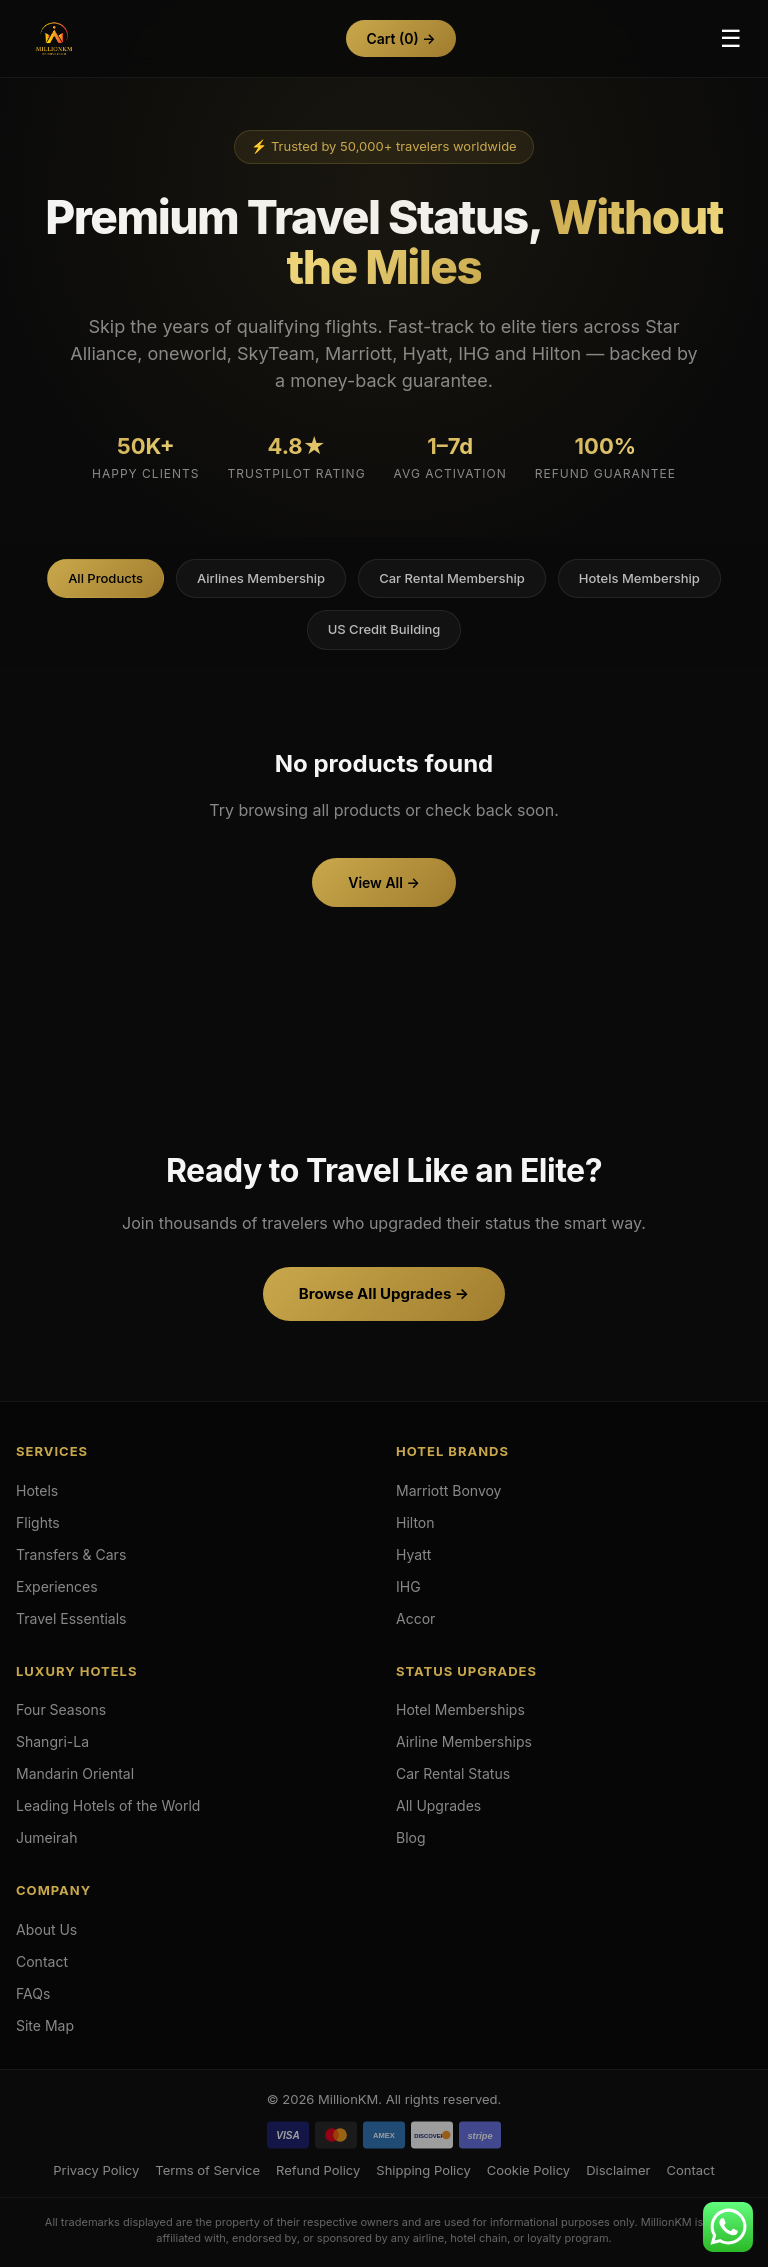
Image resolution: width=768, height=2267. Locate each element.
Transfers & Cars (71, 1554)
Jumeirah (47, 1837)
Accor (415, 1618)
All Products (105, 578)
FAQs (33, 1993)
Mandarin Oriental (75, 1773)
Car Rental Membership (452, 578)
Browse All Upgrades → (384, 1293)
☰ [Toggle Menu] (731, 38)
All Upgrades (438, 1805)
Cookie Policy (528, 2170)
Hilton (415, 1522)
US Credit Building (384, 629)
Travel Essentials (71, 1618)
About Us (46, 1929)
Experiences (57, 1586)
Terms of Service (207, 2170)
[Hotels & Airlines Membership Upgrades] (54, 39)
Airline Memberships (464, 1741)
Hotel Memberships (460, 1709)
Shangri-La (52, 1741)
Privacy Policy (96, 2170)
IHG (408, 1586)
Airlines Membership (261, 578)
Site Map (45, 2025)
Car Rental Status (453, 1773)
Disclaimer (618, 2170)
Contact (42, 1961)
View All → (384, 882)
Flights (38, 1522)
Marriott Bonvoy (449, 1490)
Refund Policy (318, 2170)
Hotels (37, 1490)
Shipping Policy (423, 2170)
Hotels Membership (639, 578)
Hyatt (413, 1554)
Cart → (400, 38)
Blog (411, 1837)
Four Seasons (61, 1709)
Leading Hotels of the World (108, 1805)
